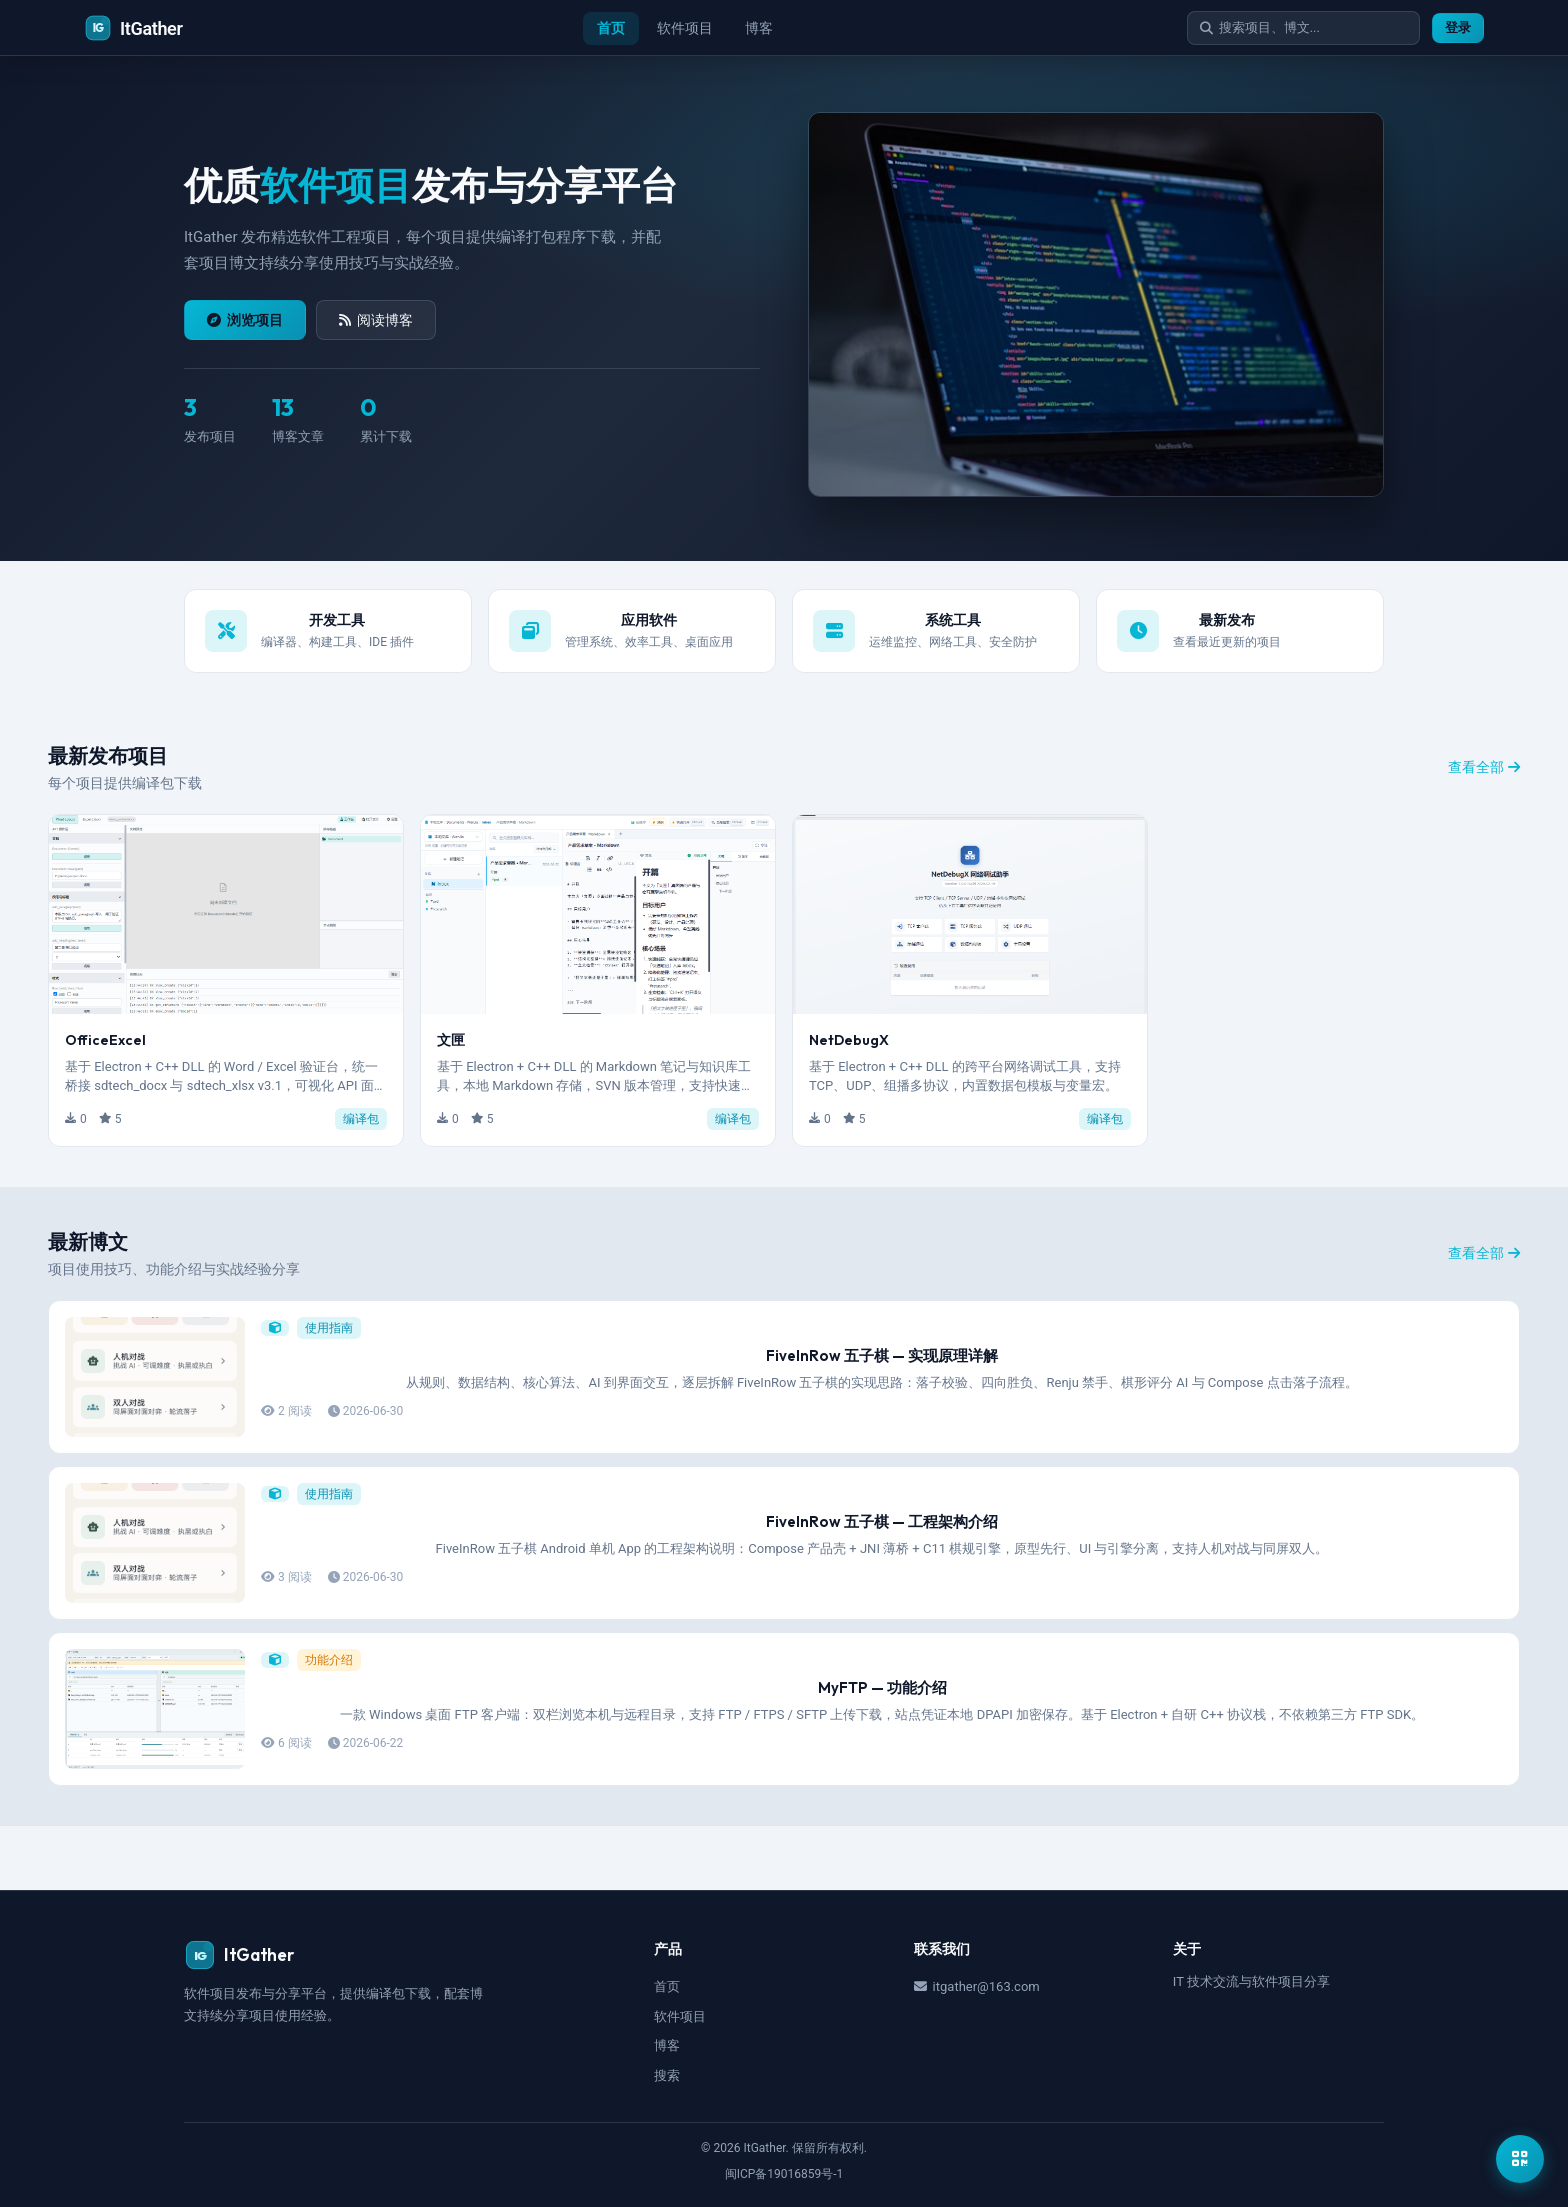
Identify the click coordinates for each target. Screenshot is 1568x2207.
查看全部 (1484, 767)
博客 (755, 28)
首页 (607, 28)
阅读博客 (376, 320)
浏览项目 (245, 320)
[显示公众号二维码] (1520, 2159)
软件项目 (681, 28)
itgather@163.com (977, 1986)
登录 (1458, 27)
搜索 (667, 2075)
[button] (226, 980)
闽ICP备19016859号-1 (784, 2174)
